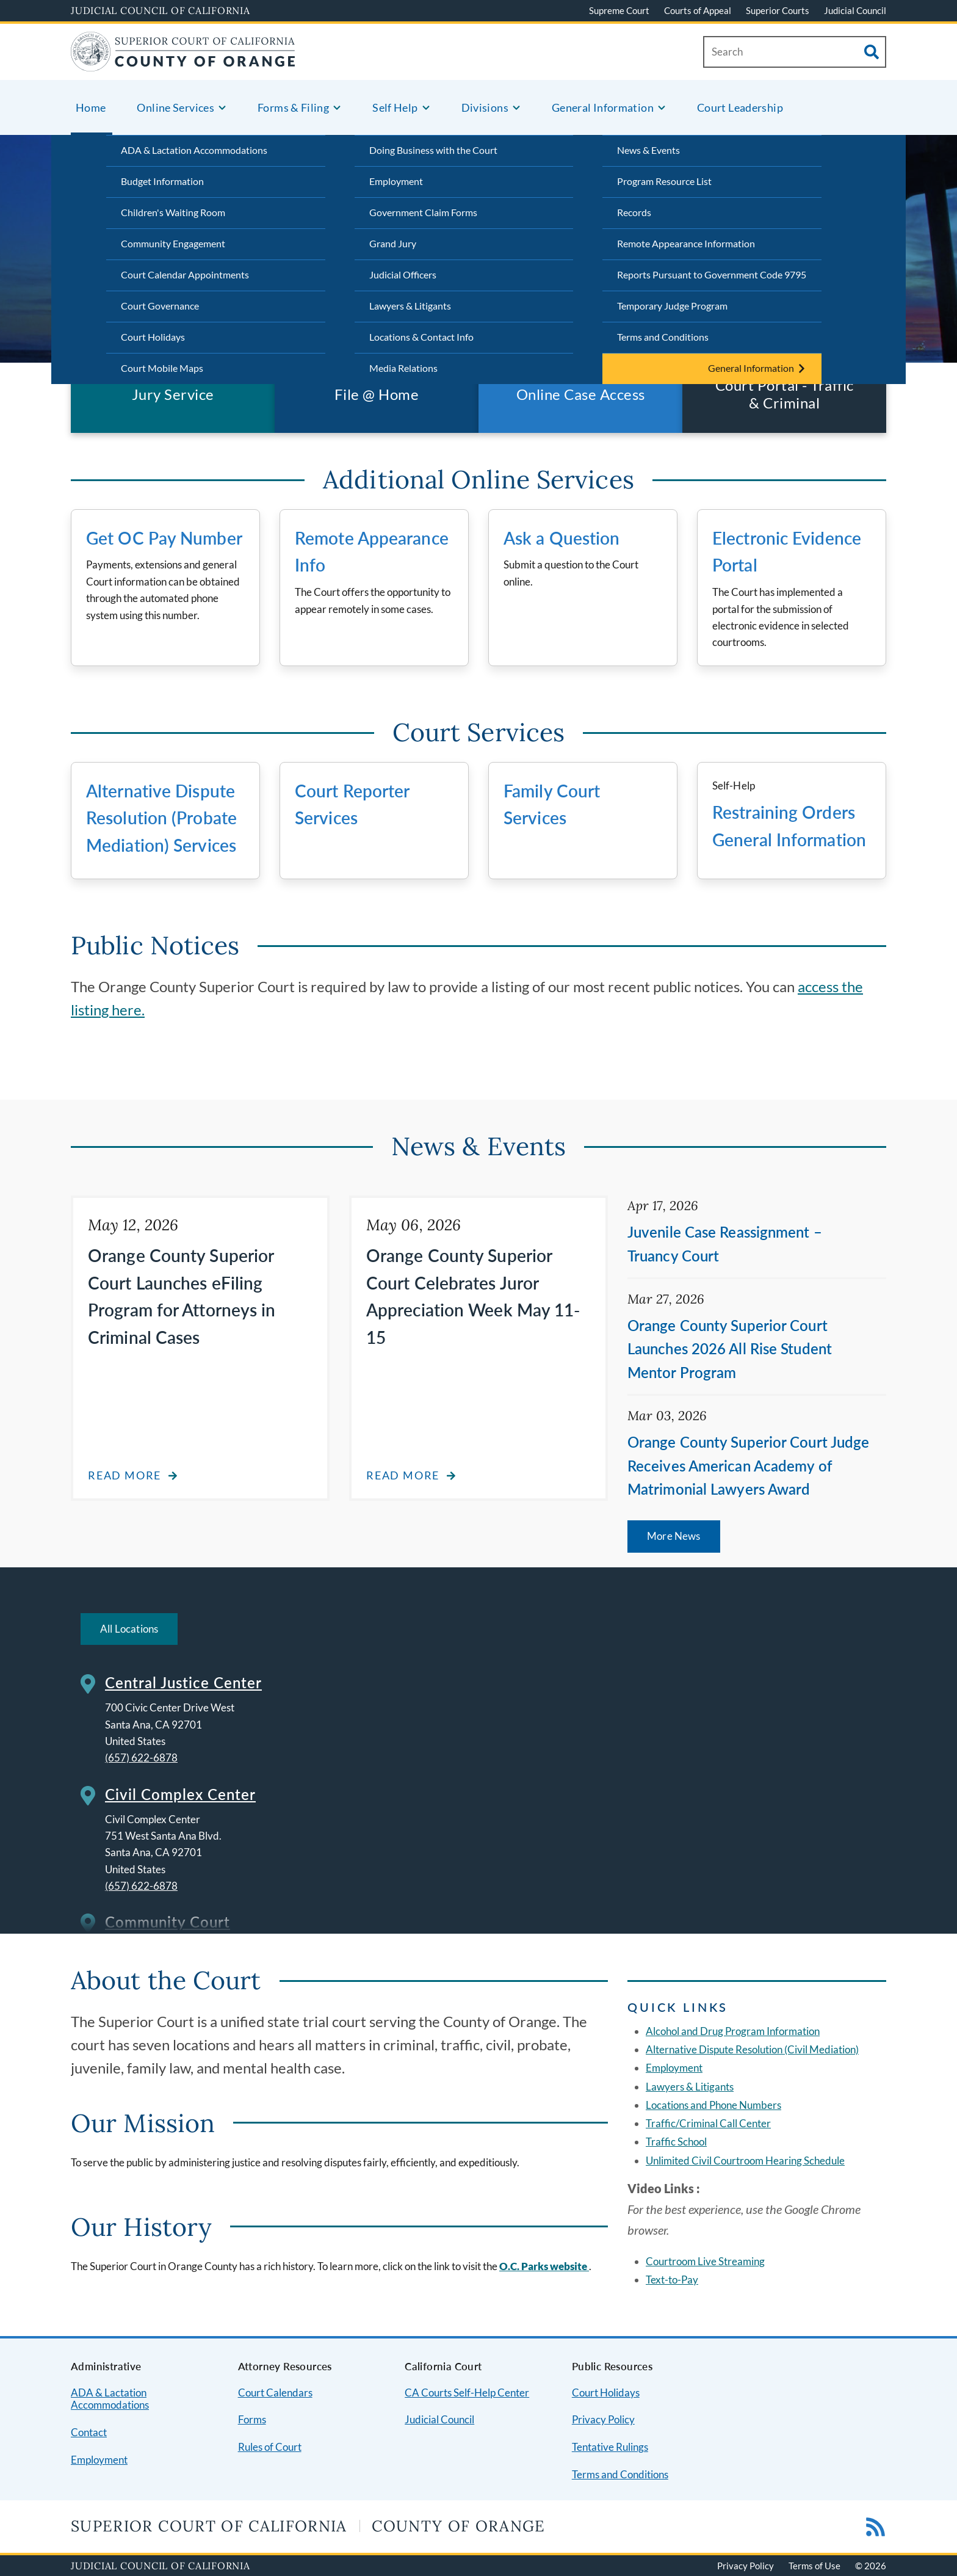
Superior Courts (777, 10)
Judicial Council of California (160, 10)
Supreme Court (619, 10)
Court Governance (160, 305)
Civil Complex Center (180, 1794)
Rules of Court (270, 2446)
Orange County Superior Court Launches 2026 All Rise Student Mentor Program (729, 1348)
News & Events (648, 150)
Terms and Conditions (663, 337)
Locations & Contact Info (421, 337)
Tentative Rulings (610, 2446)
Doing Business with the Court (433, 150)
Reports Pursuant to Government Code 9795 (711, 274)
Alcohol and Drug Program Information (733, 2031)
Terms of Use (814, 2565)
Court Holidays (153, 337)
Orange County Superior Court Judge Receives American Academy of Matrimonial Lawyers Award (748, 1465)
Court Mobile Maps (162, 368)
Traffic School (676, 2141)
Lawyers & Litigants (410, 305)
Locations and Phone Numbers (713, 2105)
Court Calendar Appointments (185, 274)
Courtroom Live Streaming (705, 2261)
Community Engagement (173, 243)
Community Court (167, 1922)
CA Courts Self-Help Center (467, 2392)
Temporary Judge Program (672, 305)
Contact (89, 2432)
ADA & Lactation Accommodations (194, 150)
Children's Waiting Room (173, 212)
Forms (252, 2419)
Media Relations (403, 368)
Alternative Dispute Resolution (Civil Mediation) (752, 2049)
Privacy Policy (603, 2419)
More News (674, 1535)
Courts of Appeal (697, 10)
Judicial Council (855, 10)
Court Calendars (275, 2392)
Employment (396, 181)
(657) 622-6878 (141, 1757)
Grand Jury (392, 243)
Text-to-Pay (672, 2279)
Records (634, 212)
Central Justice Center (183, 1682)
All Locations (129, 1628)
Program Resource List (664, 181)
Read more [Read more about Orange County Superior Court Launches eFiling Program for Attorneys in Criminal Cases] (124, 1475)
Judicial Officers (402, 274)
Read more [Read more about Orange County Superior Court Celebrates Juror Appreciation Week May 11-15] (402, 1475)
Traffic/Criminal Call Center (708, 2123)
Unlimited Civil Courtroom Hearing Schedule (745, 2160)
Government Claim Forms (423, 212)
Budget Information (162, 181)
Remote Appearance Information (686, 243)
